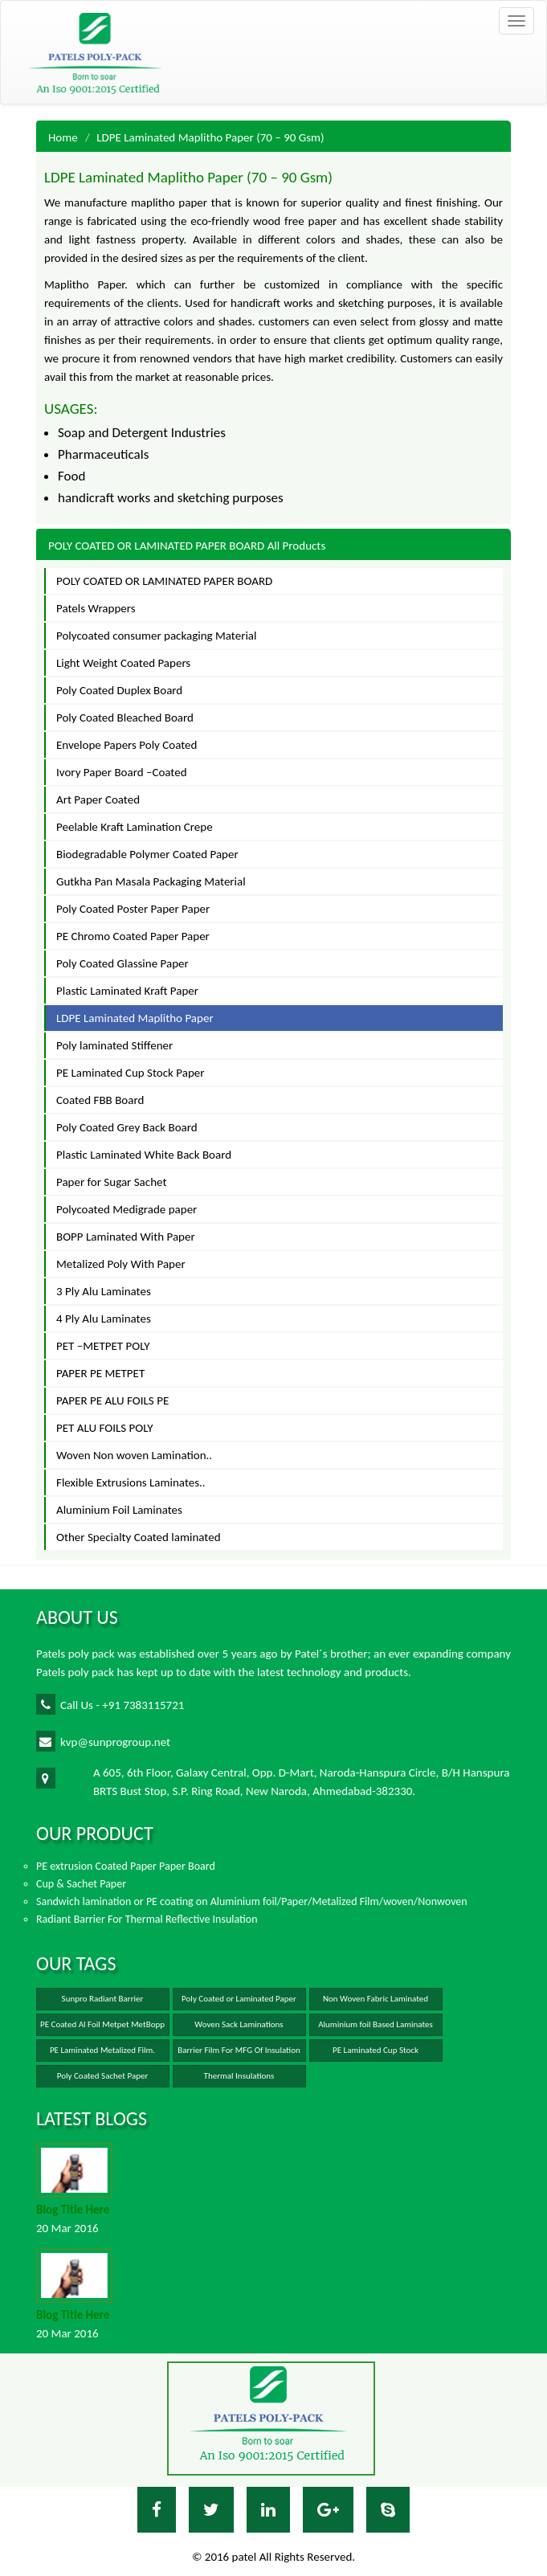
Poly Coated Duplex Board (119, 690)
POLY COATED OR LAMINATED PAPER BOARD (164, 581)
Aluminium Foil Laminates (119, 1510)
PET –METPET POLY (103, 1346)
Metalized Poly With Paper (121, 1264)
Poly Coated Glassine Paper (122, 963)
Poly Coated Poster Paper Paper (133, 909)
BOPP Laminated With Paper (125, 1236)
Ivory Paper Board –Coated (121, 772)
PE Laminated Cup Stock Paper (130, 1072)
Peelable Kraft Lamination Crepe (134, 827)
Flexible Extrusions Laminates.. (131, 1482)
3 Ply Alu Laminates (103, 1291)
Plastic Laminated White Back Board (143, 1154)
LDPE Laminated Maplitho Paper (135, 1018)
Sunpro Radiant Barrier (103, 1998)
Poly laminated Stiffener (114, 1045)
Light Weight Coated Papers (123, 663)
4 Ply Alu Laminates (103, 1318)
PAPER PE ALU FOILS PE (112, 1400)
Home (63, 137)
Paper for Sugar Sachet (111, 1182)
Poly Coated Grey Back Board (127, 1127)
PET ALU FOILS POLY (104, 1428)
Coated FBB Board (100, 1100)
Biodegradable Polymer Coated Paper (147, 854)
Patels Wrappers (96, 608)
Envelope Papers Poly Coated (126, 745)
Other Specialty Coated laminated (138, 1537)
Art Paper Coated (98, 799)
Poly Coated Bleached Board (125, 717)
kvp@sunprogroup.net (103, 1741)
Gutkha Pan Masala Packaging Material (151, 881)
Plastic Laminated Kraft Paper (127, 990)
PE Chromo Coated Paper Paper (133, 936)
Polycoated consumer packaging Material (156, 635)
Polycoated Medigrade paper (126, 1209)
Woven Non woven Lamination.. (134, 1455)
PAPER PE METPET (100, 1373)
